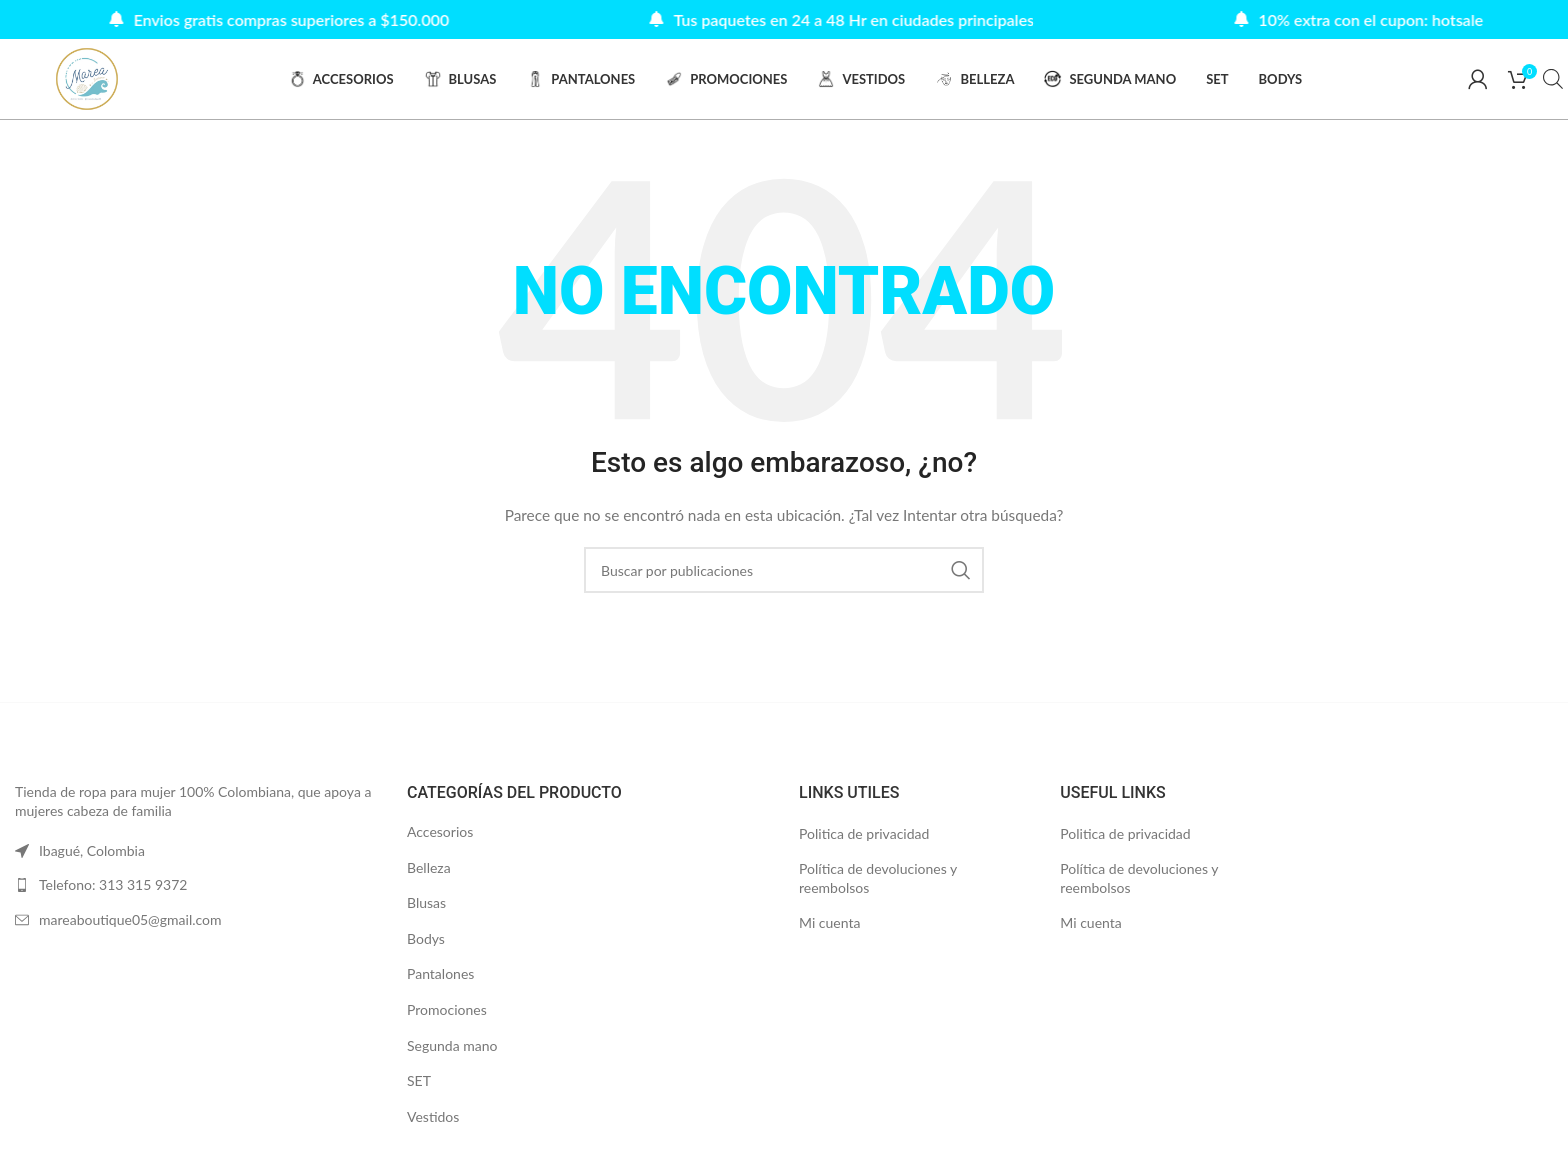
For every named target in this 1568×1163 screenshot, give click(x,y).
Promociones (447, 1010)
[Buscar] (784, 571)
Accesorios (440, 832)
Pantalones (440, 974)
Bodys (426, 939)
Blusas (426, 903)
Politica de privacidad (864, 834)
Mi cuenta (829, 923)
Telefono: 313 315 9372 (113, 885)
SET (419, 1081)
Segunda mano (452, 1045)
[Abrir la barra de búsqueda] (1553, 79)
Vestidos (433, 1117)
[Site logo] (87, 78)
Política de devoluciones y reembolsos (878, 878)
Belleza (429, 867)
